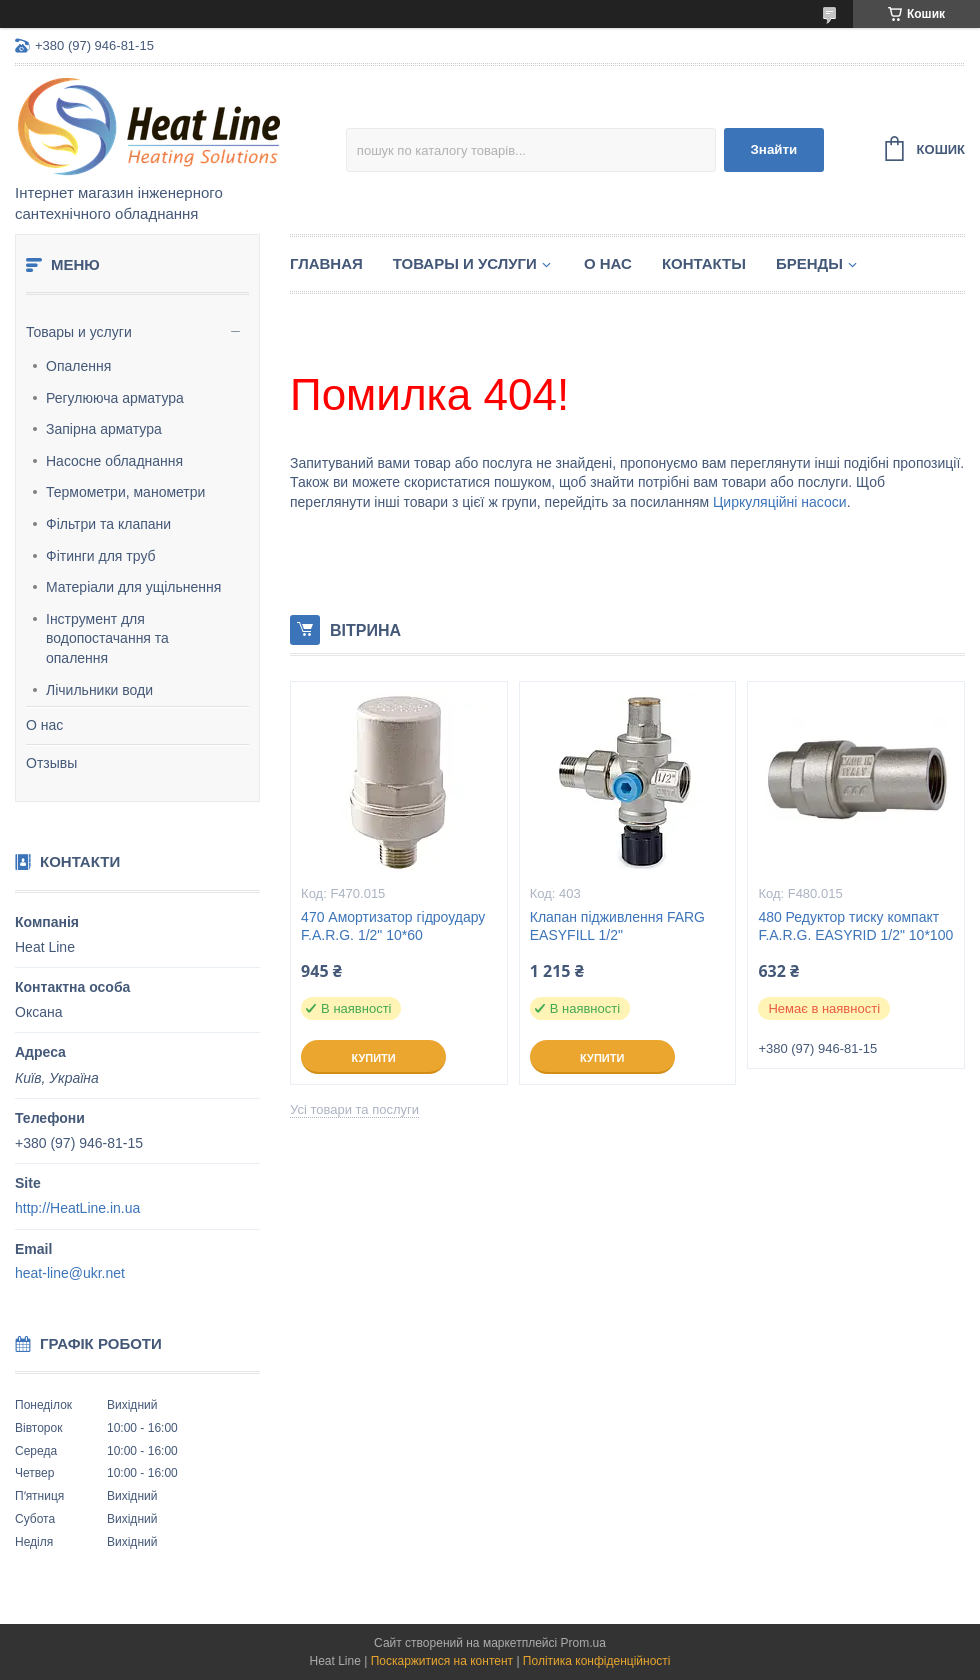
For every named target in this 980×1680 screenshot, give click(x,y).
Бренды (809, 263)
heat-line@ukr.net (70, 1273)
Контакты (704, 263)
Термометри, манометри (125, 492)
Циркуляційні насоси (780, 502)
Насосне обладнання (114, 461)
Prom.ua (583, 1643)
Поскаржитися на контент (442, 1661)
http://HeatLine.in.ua (77, 1208)
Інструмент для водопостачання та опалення (107, 638)
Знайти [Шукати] (773, 149)
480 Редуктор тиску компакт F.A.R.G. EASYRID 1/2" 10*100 (855, 926)
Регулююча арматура (115, 398)
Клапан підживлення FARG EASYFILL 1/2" (617, 926)
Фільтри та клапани (108, 524)
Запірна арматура (104, 429)
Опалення (78, 366)
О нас (44, 725)
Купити (373, 1058)
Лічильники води (99, 690)
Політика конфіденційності (597, 1661)
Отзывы (51, 763)
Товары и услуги (79, 332)
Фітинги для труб (101, 556)
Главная (326, 263)
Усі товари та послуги (354, 1109)
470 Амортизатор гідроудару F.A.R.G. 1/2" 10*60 (393, 926)
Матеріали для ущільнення (133, 587)
